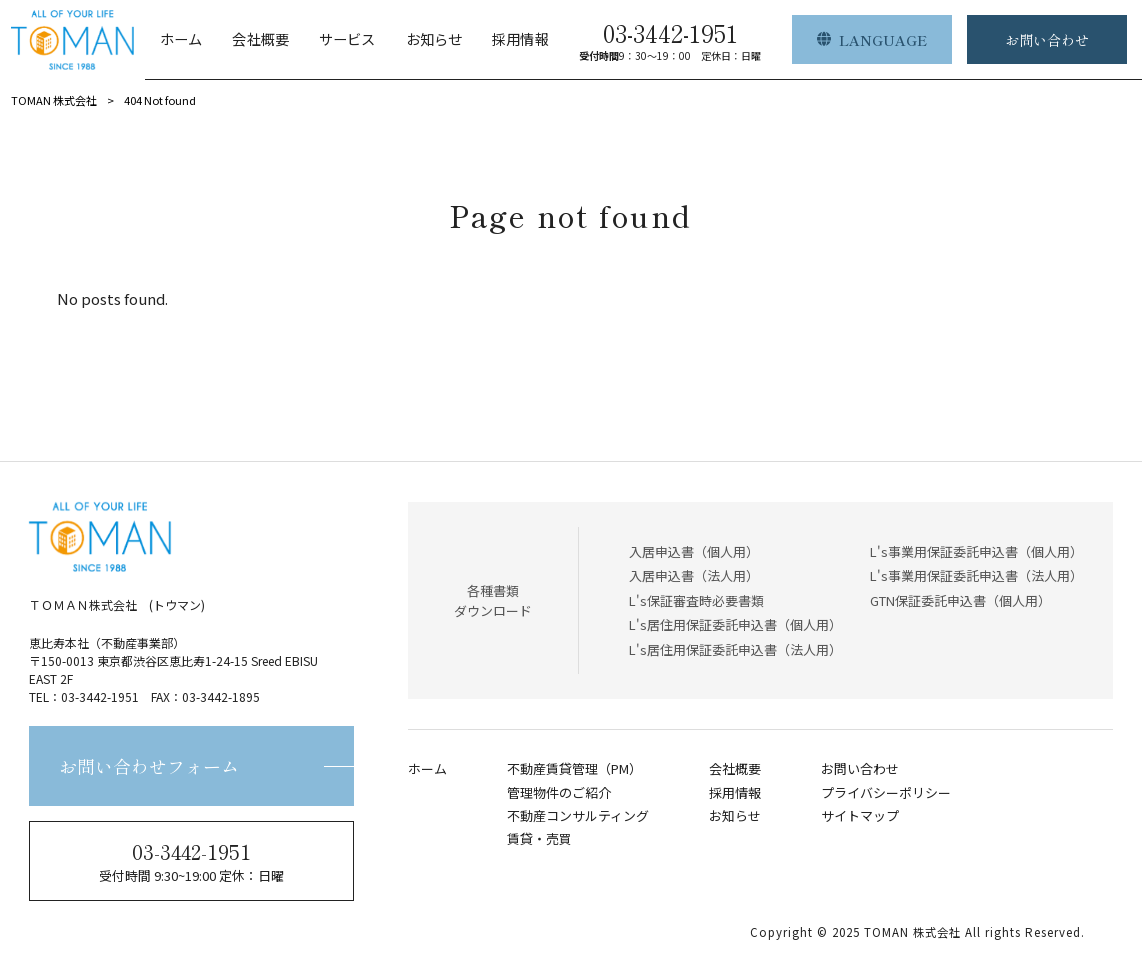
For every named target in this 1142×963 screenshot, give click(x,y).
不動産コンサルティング (578, 816)
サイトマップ (860, 816)
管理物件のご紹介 (559, 793)
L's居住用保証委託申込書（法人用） (735, 649)
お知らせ (735, 816)
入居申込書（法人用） (694, 575)
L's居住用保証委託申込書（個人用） (735, 624)
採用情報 (735, 793)
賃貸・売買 (539, 839)
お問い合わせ (860, 769)
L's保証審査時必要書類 (696, 600)
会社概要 (735, 769)
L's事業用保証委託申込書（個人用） (976, 551)
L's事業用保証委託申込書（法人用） (976, 575)
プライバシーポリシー (886, 793)
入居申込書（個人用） (694, 551)
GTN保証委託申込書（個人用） (960, 600)
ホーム (427, 769)
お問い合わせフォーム (149, 766)
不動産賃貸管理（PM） (574, 769)
